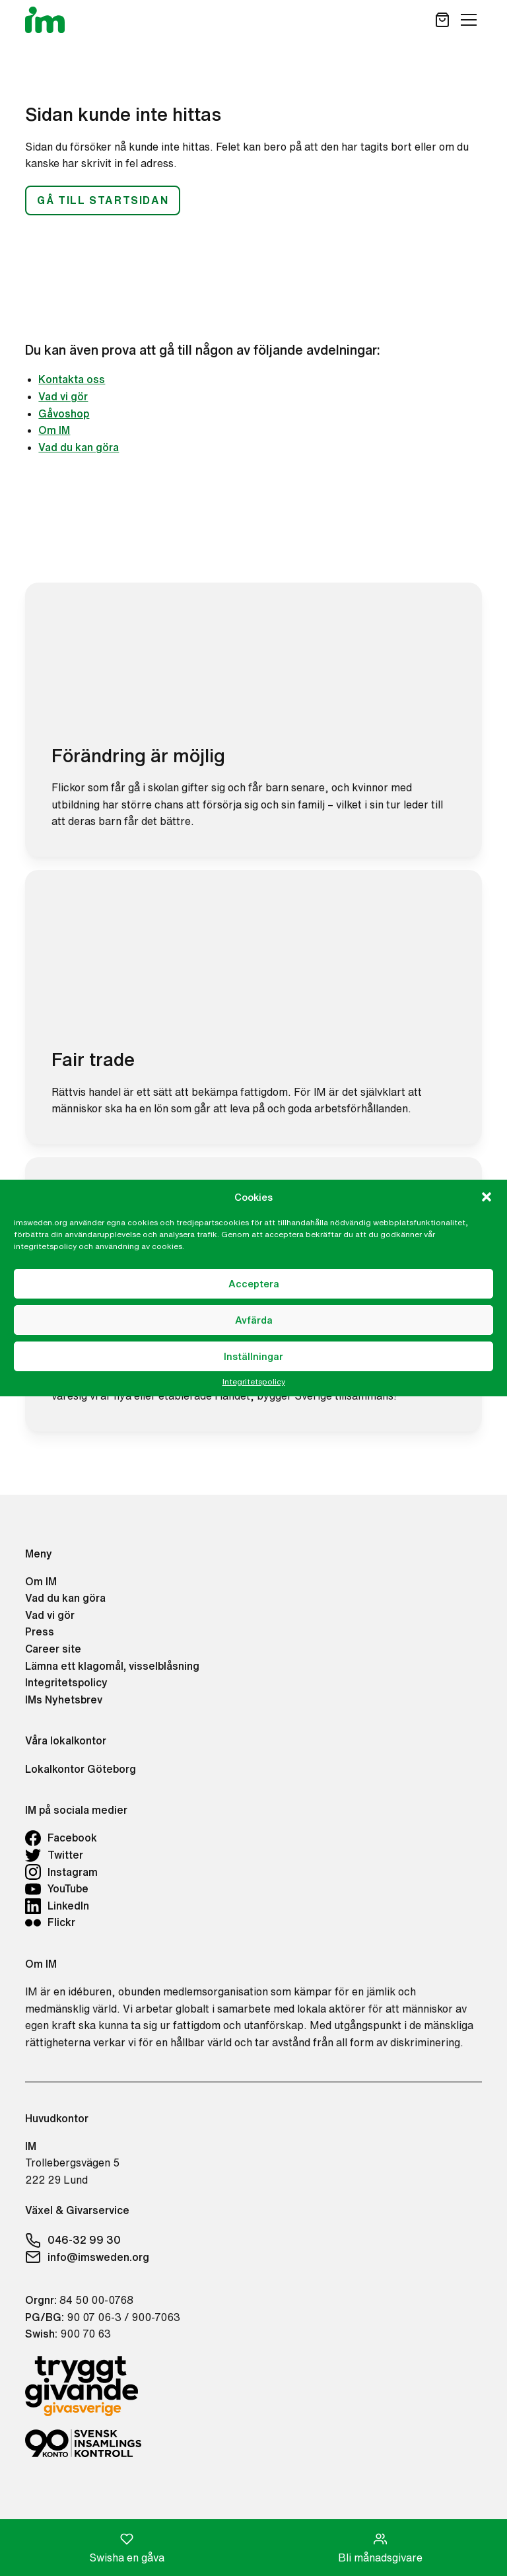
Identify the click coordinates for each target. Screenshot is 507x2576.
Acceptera (253, 1284)
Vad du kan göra (78, 447)
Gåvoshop (63, 413)
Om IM (54, 430)
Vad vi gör (63, 396)
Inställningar (253, 1356)
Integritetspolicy (253, 1382)
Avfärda (254, 1320)
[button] (486, 1196)
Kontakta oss (71, 379)
